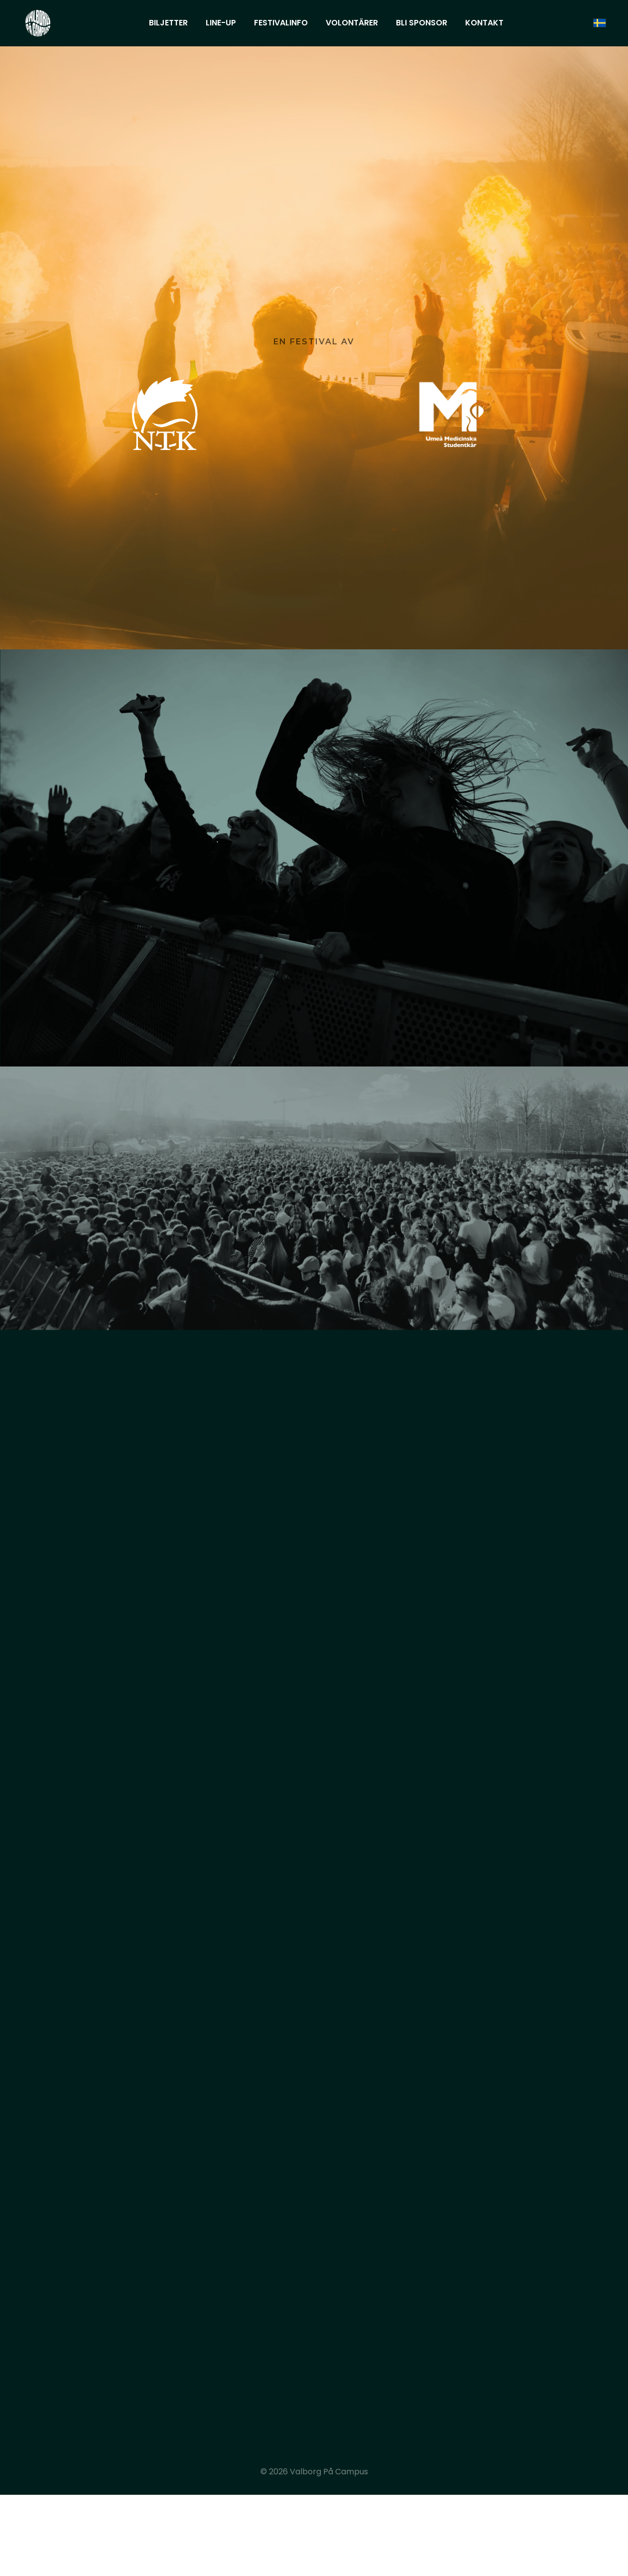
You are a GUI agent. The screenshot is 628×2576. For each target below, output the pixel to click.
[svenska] (600, 23)
